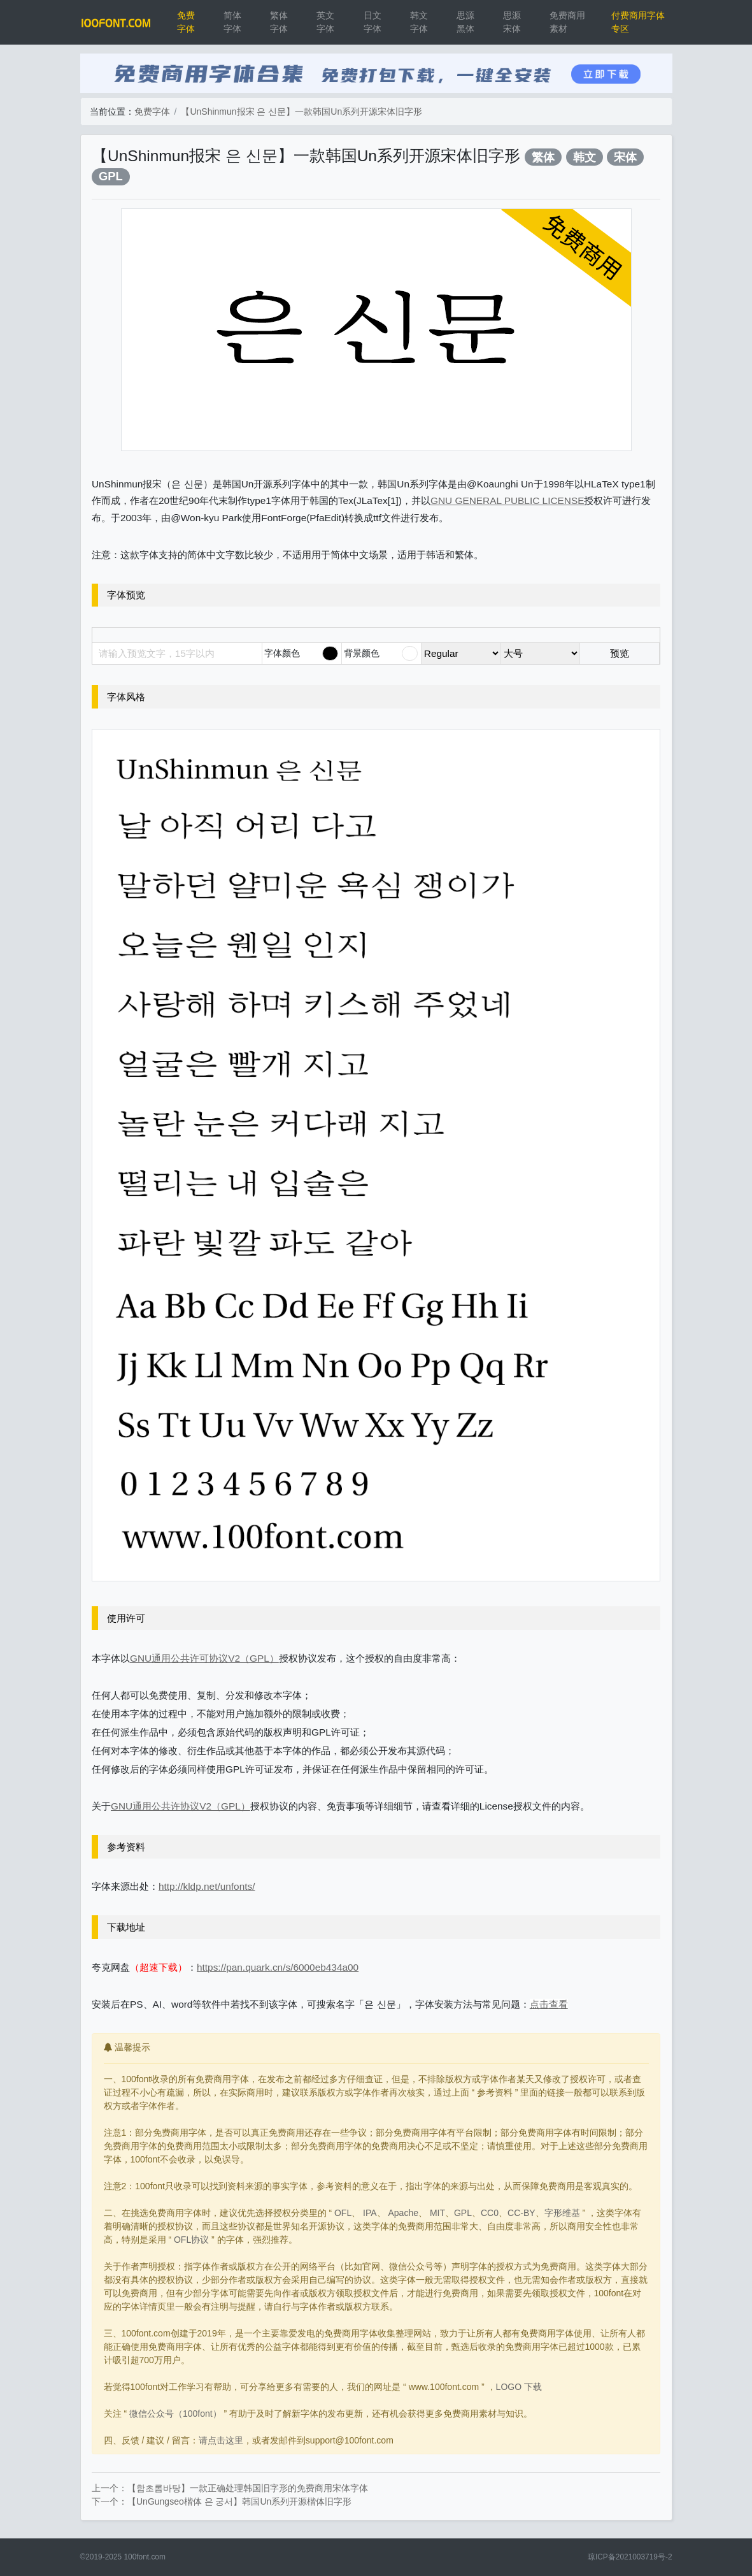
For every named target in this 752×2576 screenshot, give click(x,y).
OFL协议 (191, 2239)
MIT (437, 2213)
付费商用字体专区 (638, 22)
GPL (111, 176)
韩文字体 (419, 22)
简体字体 (232, 22)
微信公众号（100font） (175, 2413)
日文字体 (372, 22)
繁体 (543, 157)
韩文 (584, 157)
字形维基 (562, 2213)
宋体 (625, 157)
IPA (370, 2213)
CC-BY (521, 2213)
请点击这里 (221, 2440)
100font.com (144, 2556)
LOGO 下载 (519, 2387)
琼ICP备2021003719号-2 (630, 2556)
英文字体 (325, 22)
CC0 (490, 2213)
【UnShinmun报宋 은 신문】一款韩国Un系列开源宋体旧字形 (301, 111)
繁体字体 (279, 22)
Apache (403, 2213)
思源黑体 (465, 22)
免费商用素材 (567, 22)
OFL (342, 2213)
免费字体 (186, 22)
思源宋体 (512, 22)
